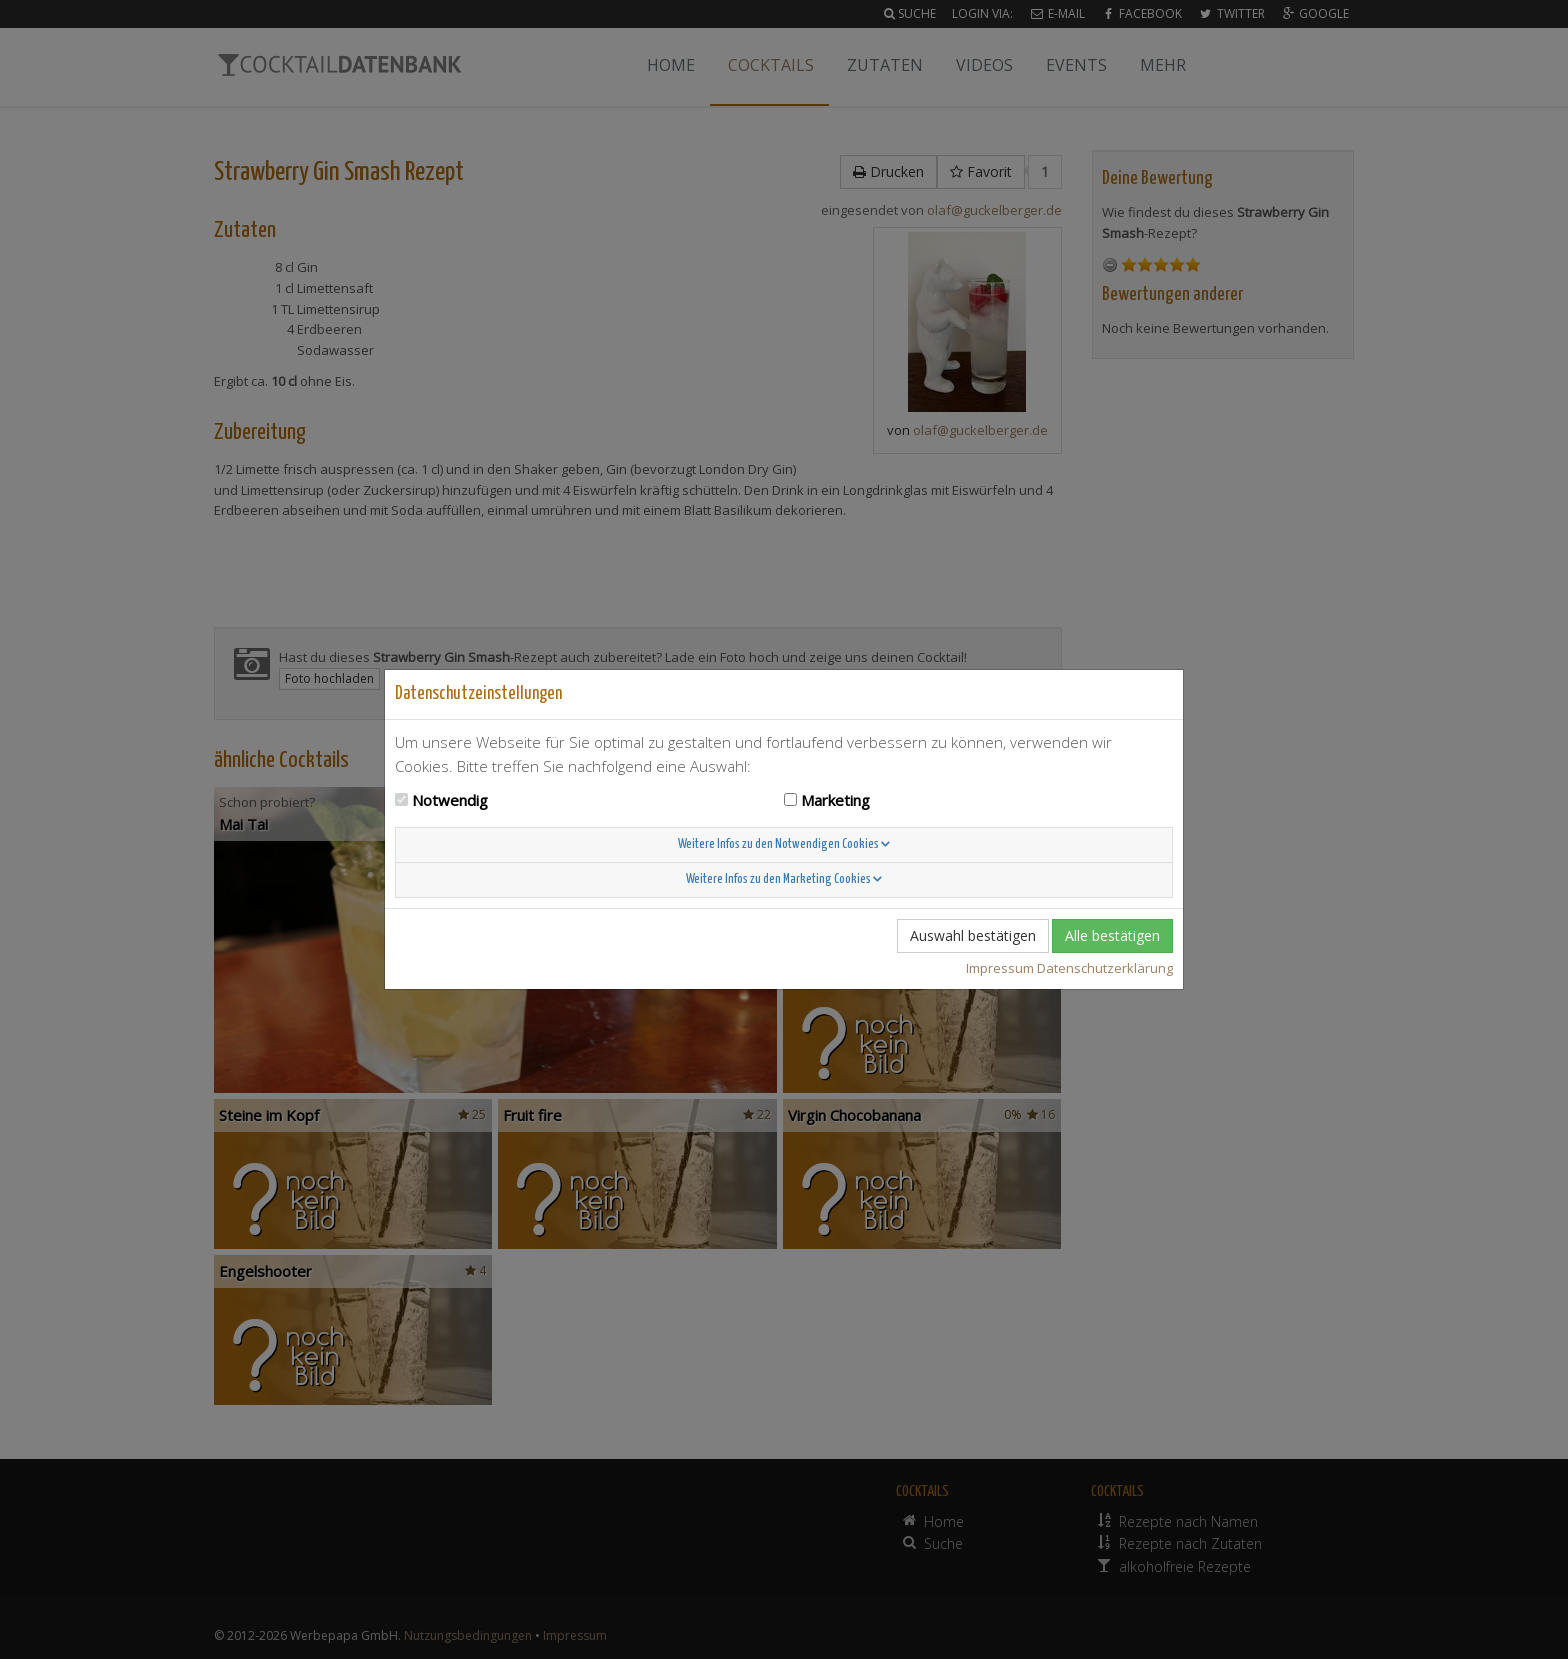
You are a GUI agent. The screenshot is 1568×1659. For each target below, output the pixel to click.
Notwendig (450, 800)
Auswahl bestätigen (973, 935)
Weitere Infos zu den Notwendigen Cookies (784, 844)
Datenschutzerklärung (1105, 968)
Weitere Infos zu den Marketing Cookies (784, 879)
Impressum (1000, 968)
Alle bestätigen (1112, 935)
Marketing (835, 800)
